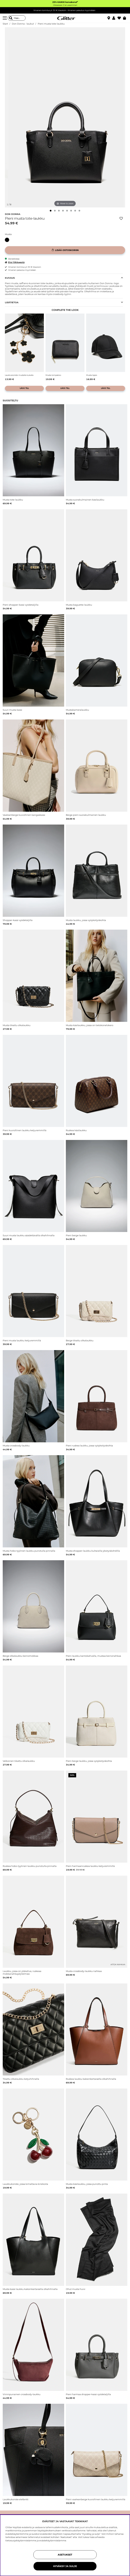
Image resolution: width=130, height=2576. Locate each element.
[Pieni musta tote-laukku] (8, 240)
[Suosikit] (120, 18)
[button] (114, 18)
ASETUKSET (65, 2554)
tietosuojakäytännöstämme (20, 2540)
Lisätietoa (11, 302)
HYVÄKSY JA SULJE (65, 2566)
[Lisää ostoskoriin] (65, 250)
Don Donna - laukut (23, 24)
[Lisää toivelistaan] (121, 218)
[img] (50, 211)
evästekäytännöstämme (52, 2540)
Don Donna (12, 214)
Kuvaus (10, 277)
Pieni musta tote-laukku (51, 24)
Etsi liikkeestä (15, 262)
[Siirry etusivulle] (65, 18)
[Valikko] (5, 18)
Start (5, 24)
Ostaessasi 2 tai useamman (65, 5)
